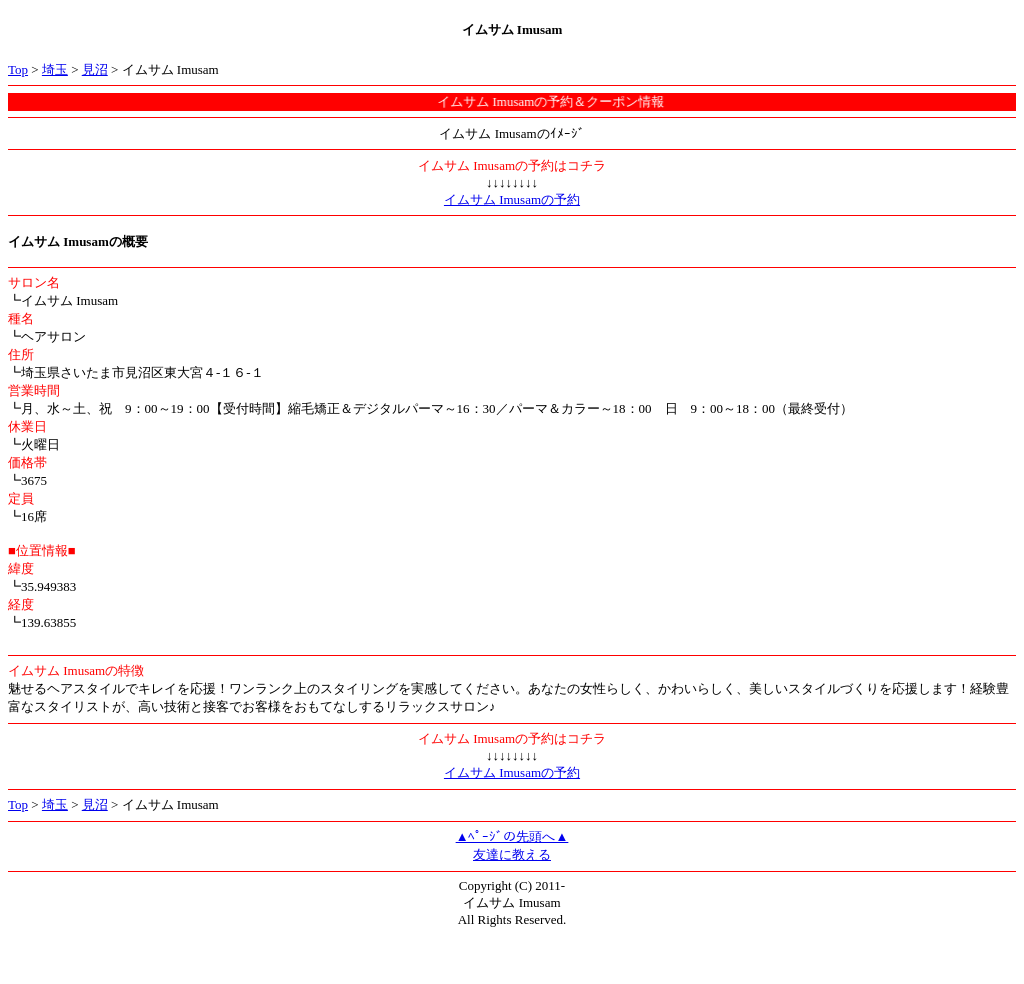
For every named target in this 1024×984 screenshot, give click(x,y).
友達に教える (512, 854)
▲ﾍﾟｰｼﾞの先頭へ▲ (512, 836)
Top (18, 69)
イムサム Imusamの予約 (512, 199)
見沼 (95, 69)
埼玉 (55, 69)
